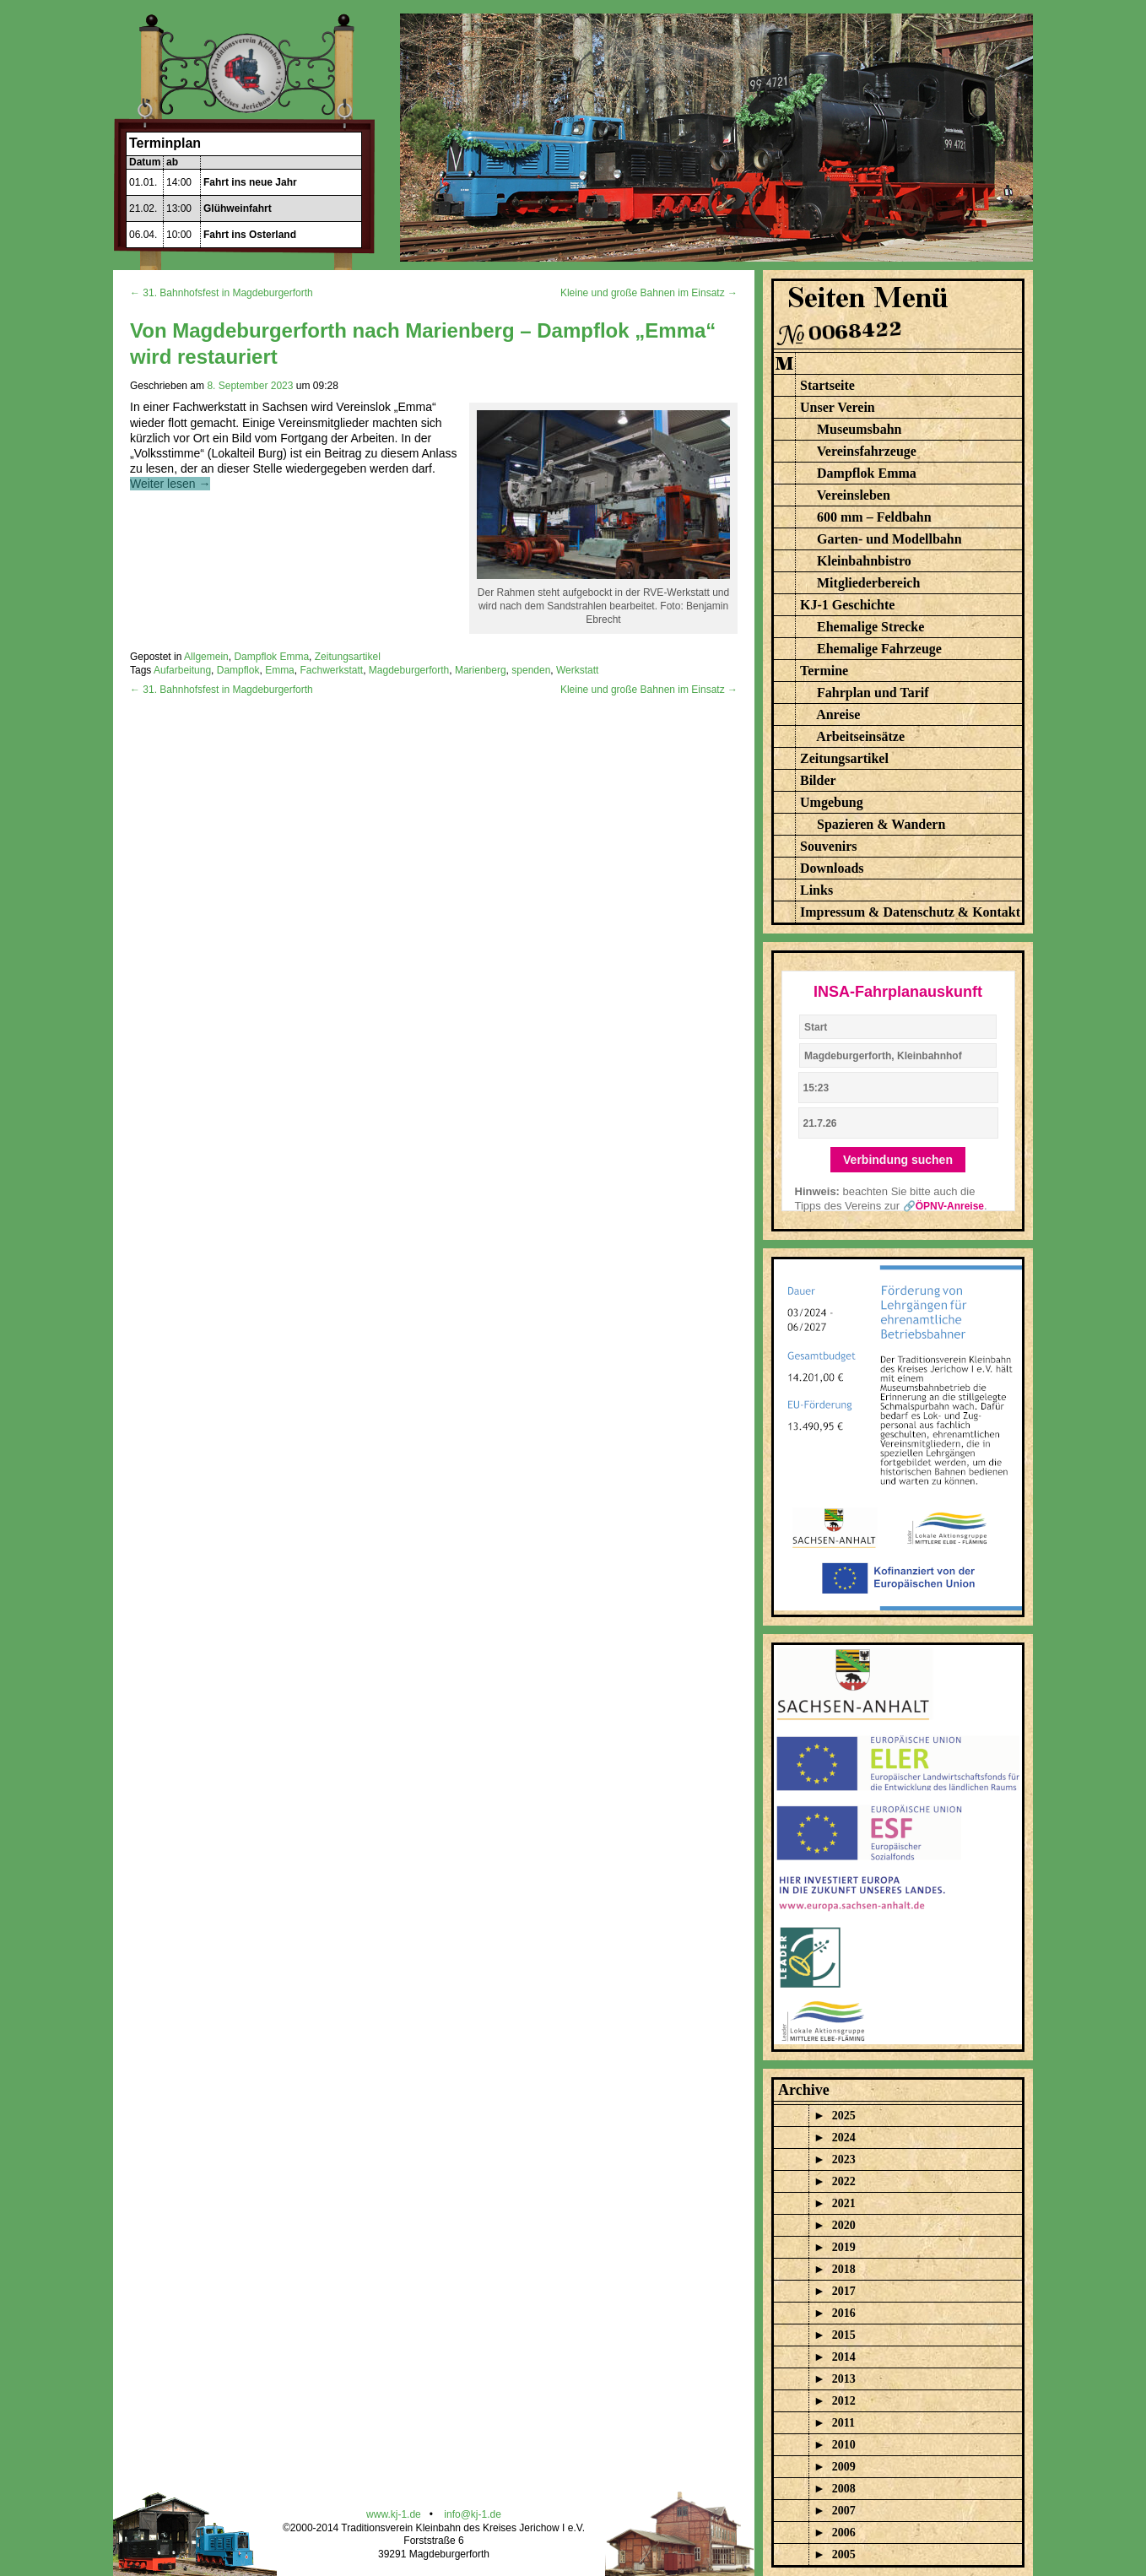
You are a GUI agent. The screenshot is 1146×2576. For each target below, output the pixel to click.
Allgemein (206, 657)
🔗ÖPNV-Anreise (943, 1206)
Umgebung (831, 802)
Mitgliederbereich (868, 583)
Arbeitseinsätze (860, 736)
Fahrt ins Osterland (249, 235)
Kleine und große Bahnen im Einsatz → (649, 293)
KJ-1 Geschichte (847, 605)
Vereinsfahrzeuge (866, 451)
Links (816, 890)
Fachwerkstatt (331, 670)
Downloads (832, 868)
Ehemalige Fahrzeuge (879, 648)
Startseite (827, 385)
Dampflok (238, 670)
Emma (280, 670)
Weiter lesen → (170, 483)
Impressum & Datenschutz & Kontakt (910, 912)
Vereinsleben (853, 495)
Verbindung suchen (898, 1159)
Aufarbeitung (182, 670)
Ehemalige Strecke (870, 627)
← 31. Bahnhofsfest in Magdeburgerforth (221, 293)
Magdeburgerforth (409, 670)
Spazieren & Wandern (881, 824)
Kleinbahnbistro (864, 561)
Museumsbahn (859, 429)
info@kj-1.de (472, 2514)
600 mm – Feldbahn (874, 517)
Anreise (838, 714)
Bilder (818, 780)
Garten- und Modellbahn (889, 539)
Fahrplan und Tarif (873, 692)
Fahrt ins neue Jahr (250, 182)
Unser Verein (837, 407)
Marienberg (480, 670)
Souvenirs (828, 846)
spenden (530, 670)
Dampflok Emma (271, 657)
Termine (824, 670)
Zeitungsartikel (348, 657)
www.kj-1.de (393, 2514)
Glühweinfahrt (237, 208)
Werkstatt (577, 670)
